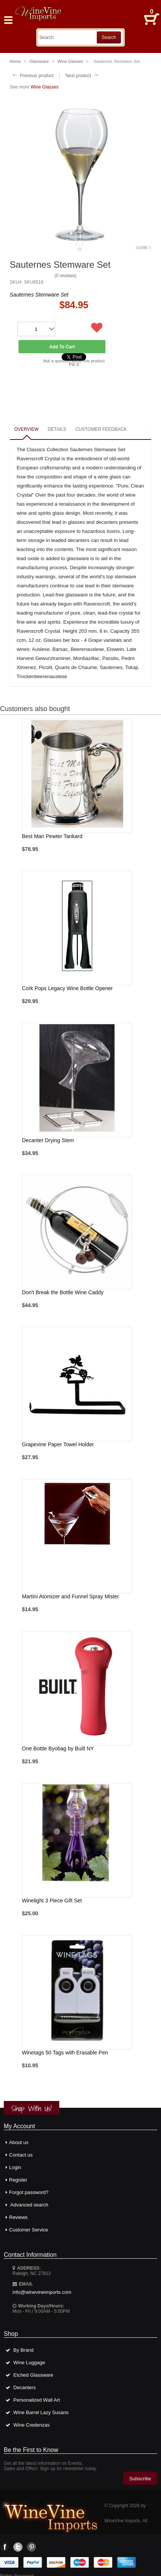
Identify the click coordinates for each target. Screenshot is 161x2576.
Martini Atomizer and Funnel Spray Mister (70, 1596)
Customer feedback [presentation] (101, 429)
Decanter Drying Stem (48, 1140)
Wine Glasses (70, 61)
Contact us (21, 2155)
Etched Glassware (33, 2375)
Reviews (18, 2217)
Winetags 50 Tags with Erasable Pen (65, 2053)
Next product (82, 75)
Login (15, 2167)
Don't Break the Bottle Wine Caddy (63, 1292)
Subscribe (140, 2478)
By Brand (23, 2350)
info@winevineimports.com (41, 2292)
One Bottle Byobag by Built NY (58, 1748)
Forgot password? (28, 2192)
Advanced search (29, 2205)
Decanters (24, 2387)
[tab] (26, 429)
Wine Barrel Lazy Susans (40, 2412)
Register (18, 2180)
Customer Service (28, 2230)
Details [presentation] (57, 429)
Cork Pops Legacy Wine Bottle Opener (67, 988)
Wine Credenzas (31, 2425)
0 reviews (65, 275)
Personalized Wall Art (36, 2400)
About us (18, 2142)
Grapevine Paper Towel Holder (58, 1444)
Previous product (33, 75)
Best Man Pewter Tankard (52, 836)
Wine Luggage (29, 2362)
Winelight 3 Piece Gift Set (52, 1900)
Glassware (39, 61)
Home (15, 61)
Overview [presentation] (26, 429)
